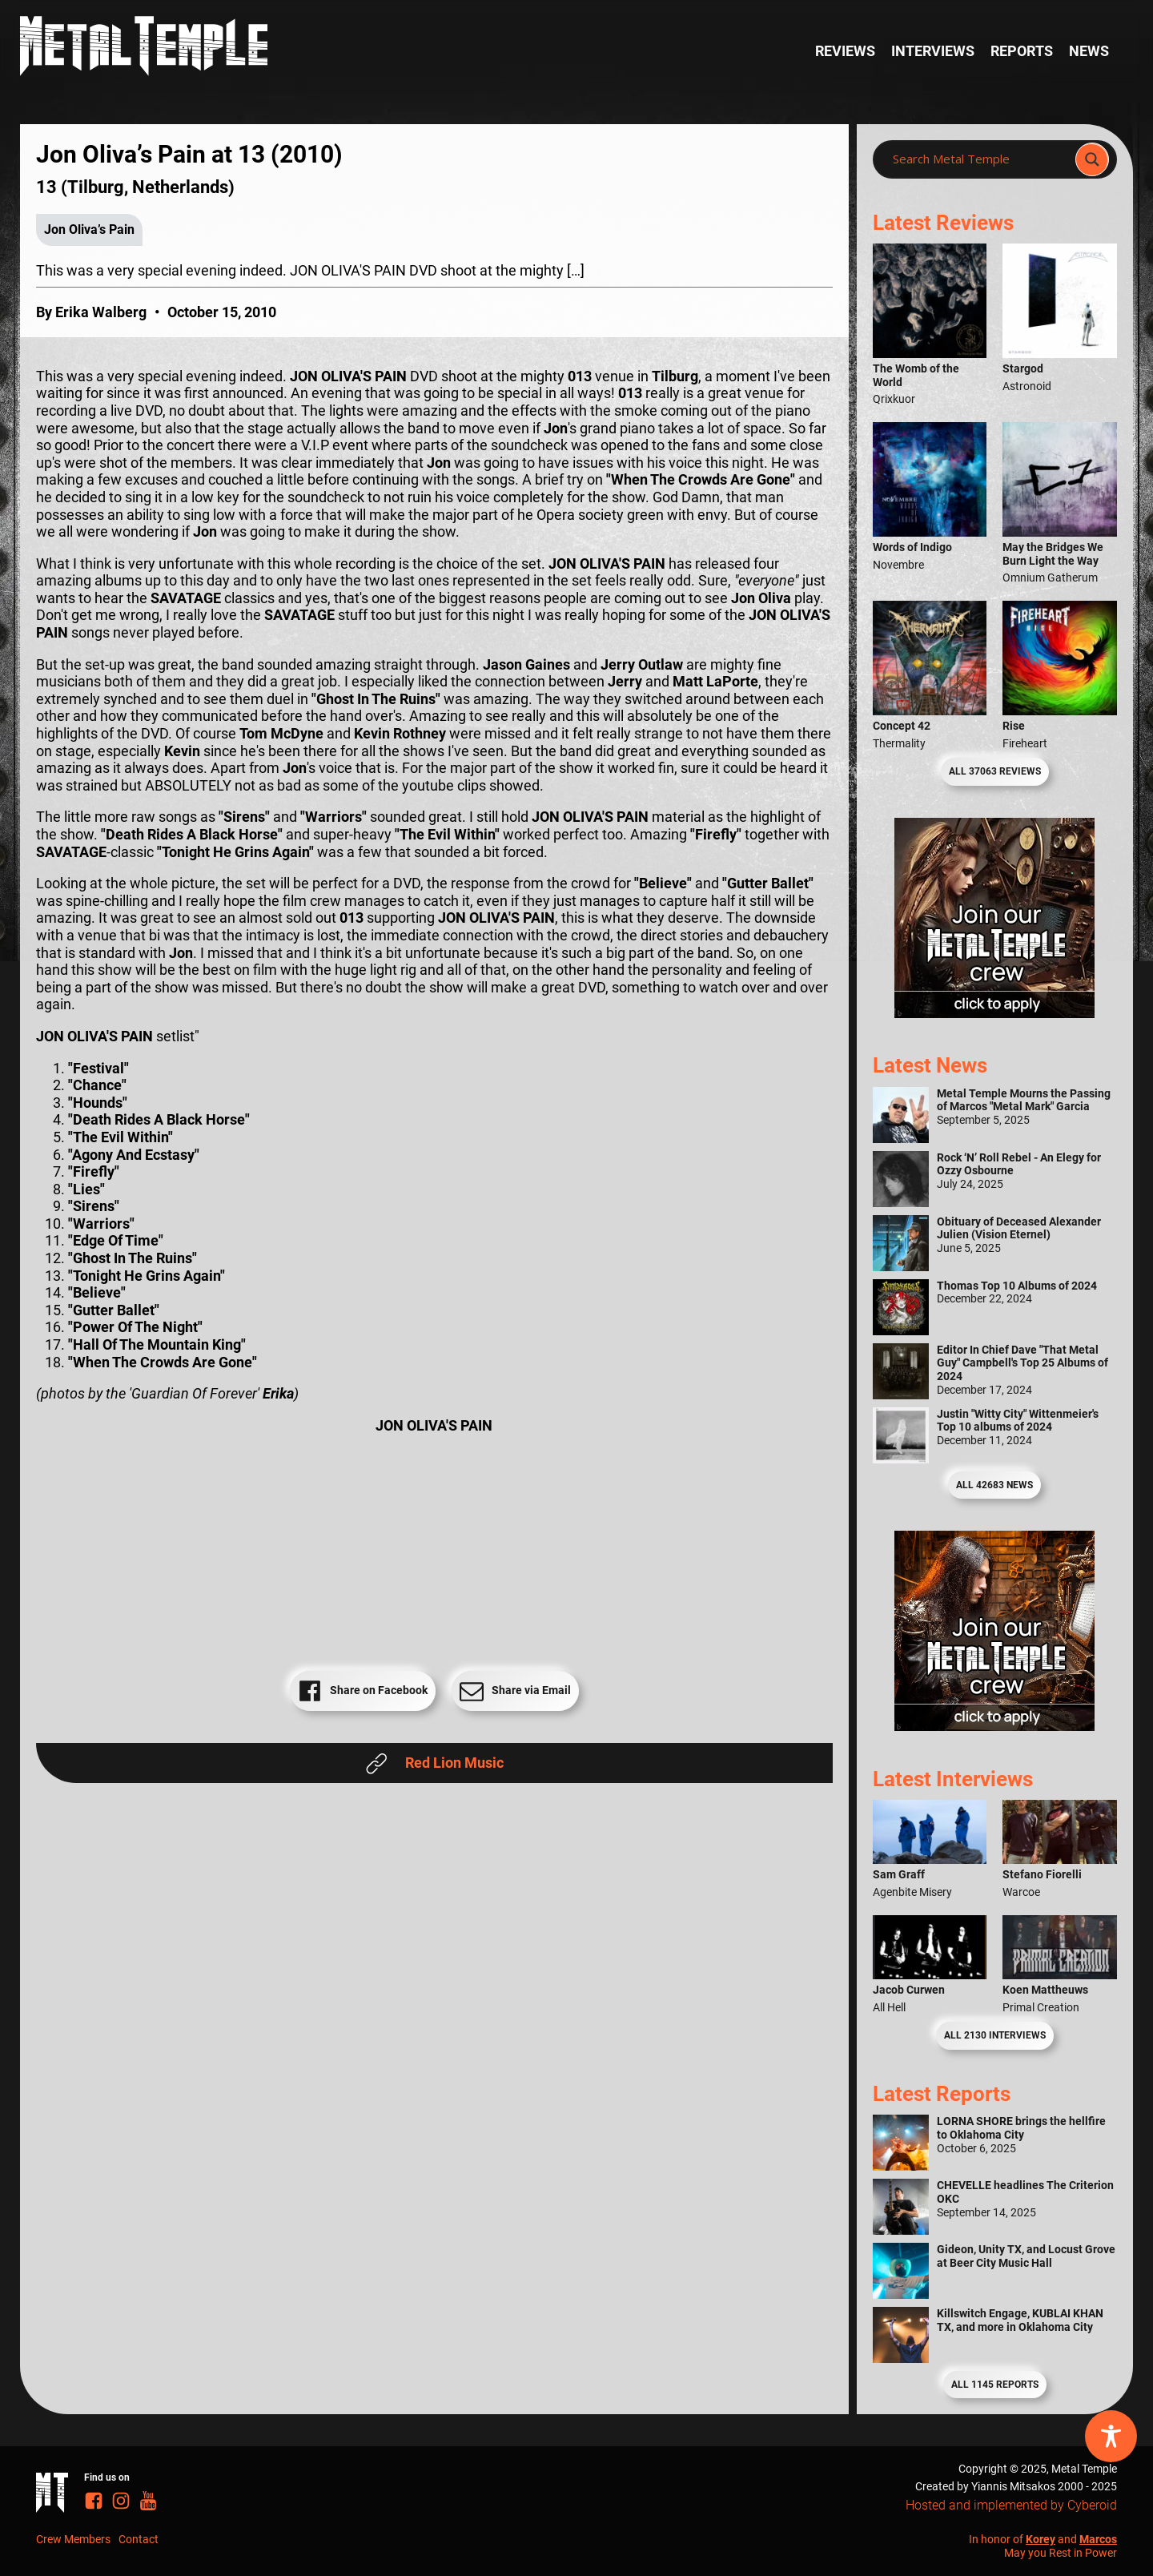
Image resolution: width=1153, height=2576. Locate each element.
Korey (1040, 2539)
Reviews (845, 50)
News (1089, 50)
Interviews (932, 50)
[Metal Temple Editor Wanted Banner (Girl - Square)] (994, 1012)
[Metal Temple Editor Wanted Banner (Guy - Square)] (994, 1725)
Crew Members (73, 2539)
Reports (1021, 50)
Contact (139, 2539)
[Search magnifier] (1092, 159)
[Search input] (979, 159)
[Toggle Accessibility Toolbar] (1111, 2436)
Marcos (1098, 2539)
